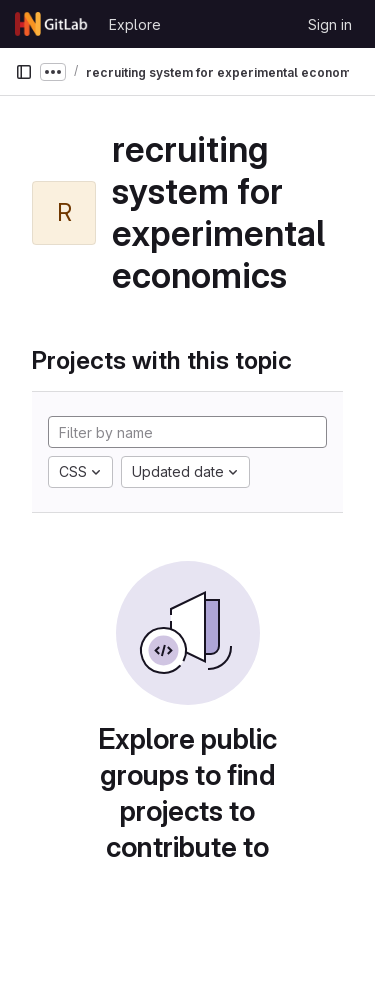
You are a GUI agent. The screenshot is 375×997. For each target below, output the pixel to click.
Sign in (330, 24)
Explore (135, 24)
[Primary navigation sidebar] (24, 72)
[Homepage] (52, 24)
